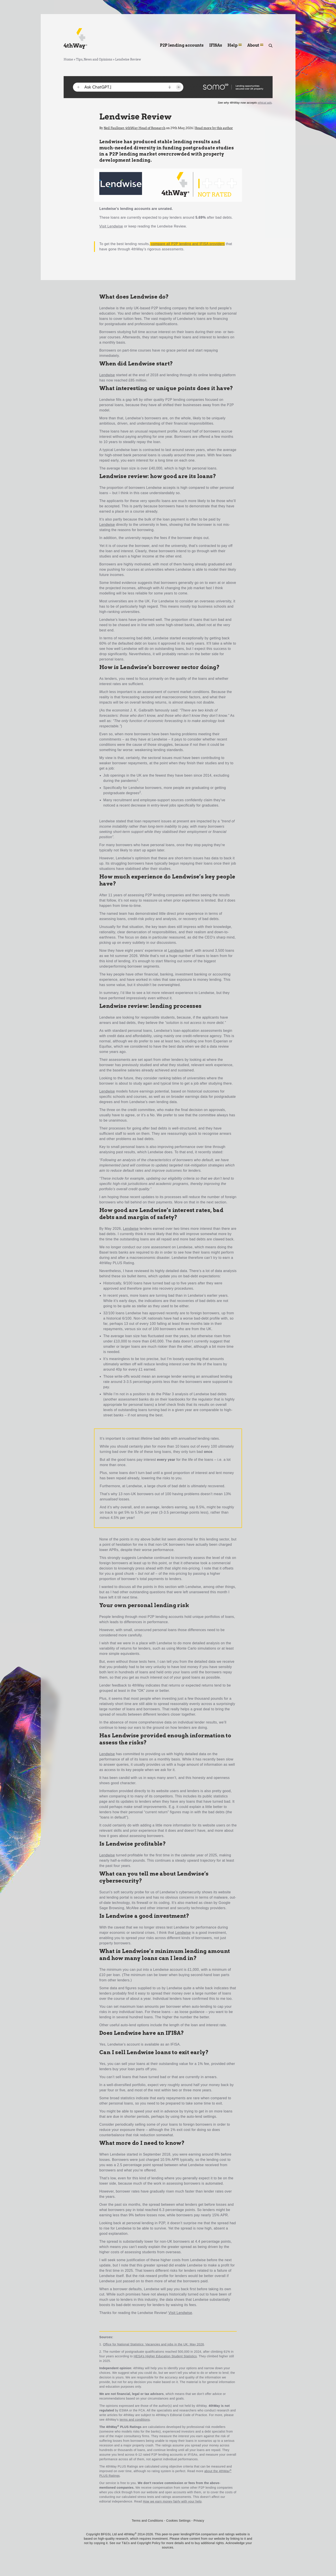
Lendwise (107, 375)
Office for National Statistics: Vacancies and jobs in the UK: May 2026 (153, 2344)
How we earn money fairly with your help (172, 2501)
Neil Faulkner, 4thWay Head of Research (134, 128)
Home (68, 59)
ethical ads (265, 102)
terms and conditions (135, 2419)
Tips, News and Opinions (94, 59)
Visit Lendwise (111, 226)
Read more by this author (214, 128)
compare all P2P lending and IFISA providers (188, 244)
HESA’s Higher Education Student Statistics (165, 2356)
